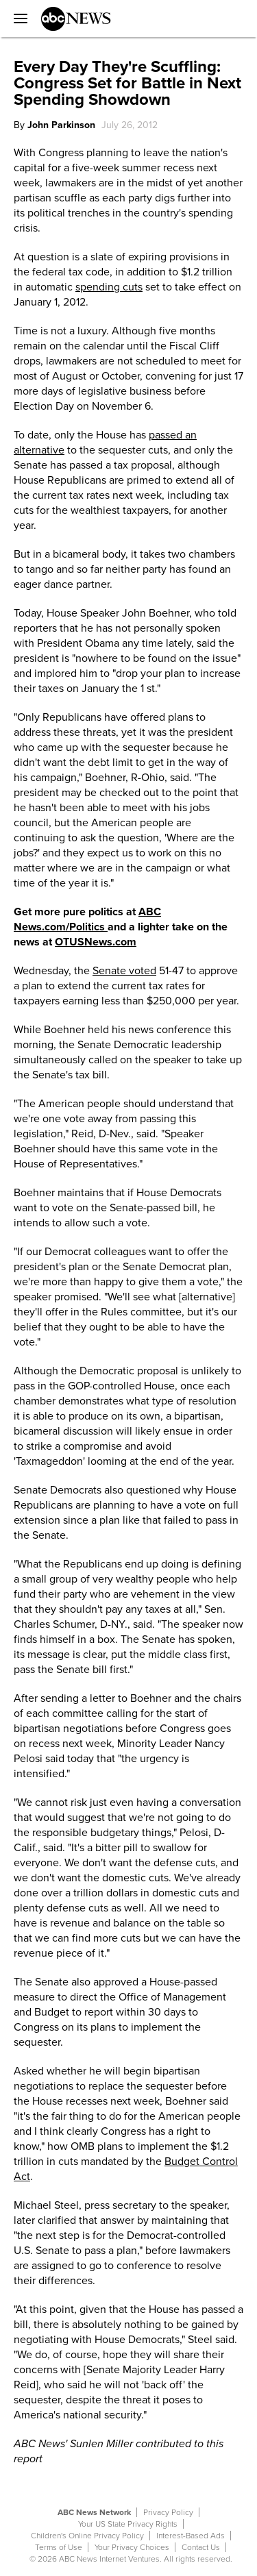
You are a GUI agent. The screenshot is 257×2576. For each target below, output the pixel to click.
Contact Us (201, 2547)
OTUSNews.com (95, 942)
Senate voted (124, 971)
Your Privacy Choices (132, 2547)
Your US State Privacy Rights (128, 2524)
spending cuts (109, 287)
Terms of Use (58, 2547)
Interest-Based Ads (190, 2535)
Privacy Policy (168, 2512)
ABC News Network (94, 2512)
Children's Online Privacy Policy (87, 2535)
